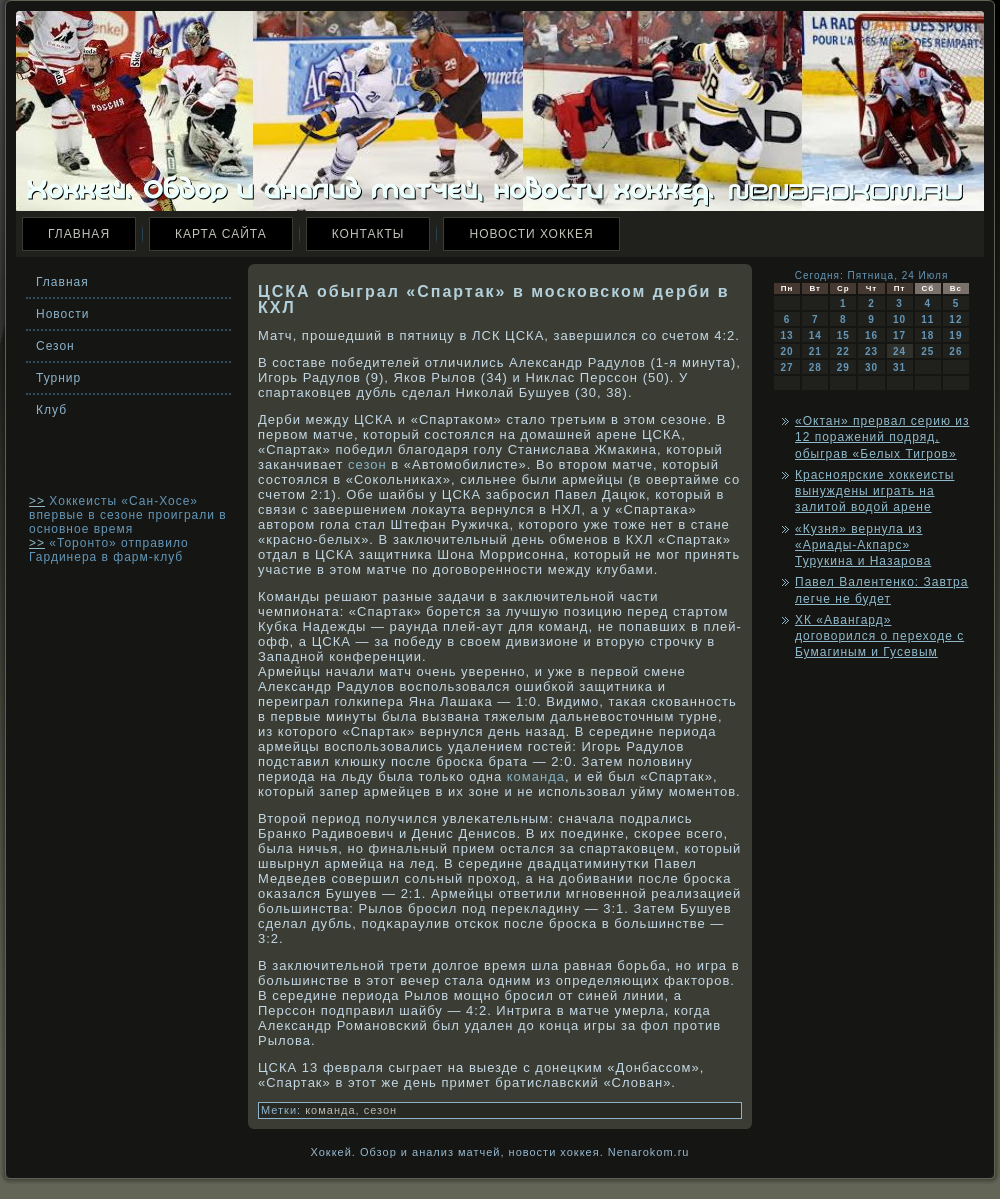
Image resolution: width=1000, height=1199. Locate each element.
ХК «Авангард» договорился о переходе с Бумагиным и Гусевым (879, 636)
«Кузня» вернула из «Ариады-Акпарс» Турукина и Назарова (863, 545)
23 (871, 351)
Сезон (55, 346)
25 (927, 351)
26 (955, 351)
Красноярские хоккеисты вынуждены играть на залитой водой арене (874, 491)
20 (787, 351)
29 (843, 367)
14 (815, 335)
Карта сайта (221, 234)
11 (927, 319)
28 (815, 367)
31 (899, 367)
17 (899, 335)
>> (37, 501)
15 (843, 335)
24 (899, 351)
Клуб (51, 410)
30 (871, 367)
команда (536, 776)
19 (955, 335)
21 (815, 351)
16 (871, 335)
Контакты (368, 234)
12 (955, 319)
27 (787, 367)
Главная (79, 234)
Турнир (58, 378)
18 (927, 335)
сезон (367, 464)
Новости (62, 314)
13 (787, 335)
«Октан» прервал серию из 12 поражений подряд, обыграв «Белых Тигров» (882, 437)
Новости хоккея (531, 234)
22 (843, 351)
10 (899, 319)
